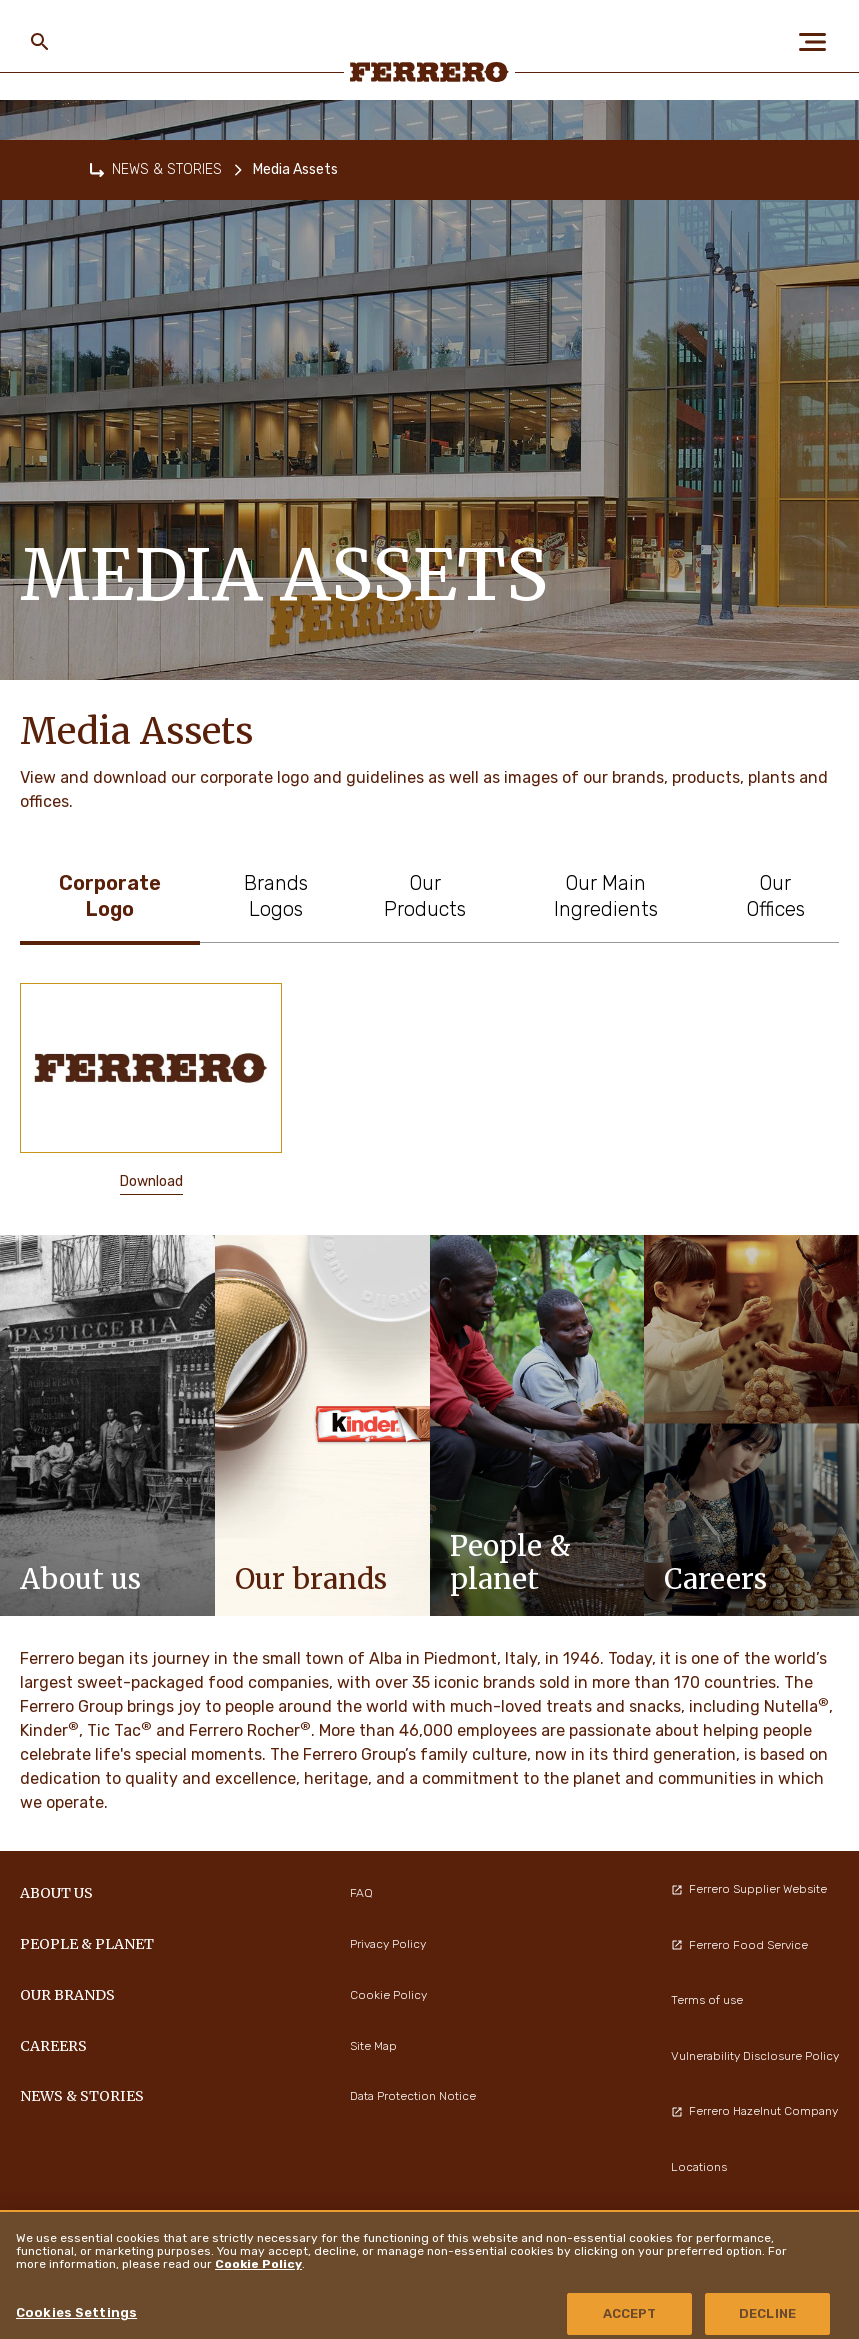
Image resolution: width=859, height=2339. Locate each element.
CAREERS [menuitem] (53, 2046)
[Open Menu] (819, 42)
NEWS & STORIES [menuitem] (82, 2096)
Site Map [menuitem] (373, 2046)
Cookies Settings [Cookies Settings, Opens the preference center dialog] (76, 2312)
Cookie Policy (258, 2264)
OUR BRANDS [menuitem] (67, 1995)
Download (151, 1181)
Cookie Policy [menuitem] (388, 1995)
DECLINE (767, 2313)
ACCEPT (630, 2313)
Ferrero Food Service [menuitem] (739, 1945)
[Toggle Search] (40, 42)
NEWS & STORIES (167, 169)
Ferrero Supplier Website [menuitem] (749, 1889)
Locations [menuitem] (699, 2167)
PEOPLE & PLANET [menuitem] (87, 1944)
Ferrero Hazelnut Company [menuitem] (754, 2111)
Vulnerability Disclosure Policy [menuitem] (755, 2056)
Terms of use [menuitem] (707, 2000)
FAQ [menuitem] (361, 1893)
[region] (429, 2274)
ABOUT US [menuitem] (56, 1893)
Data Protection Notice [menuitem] (413, 2096)
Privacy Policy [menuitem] (388, 1944)
